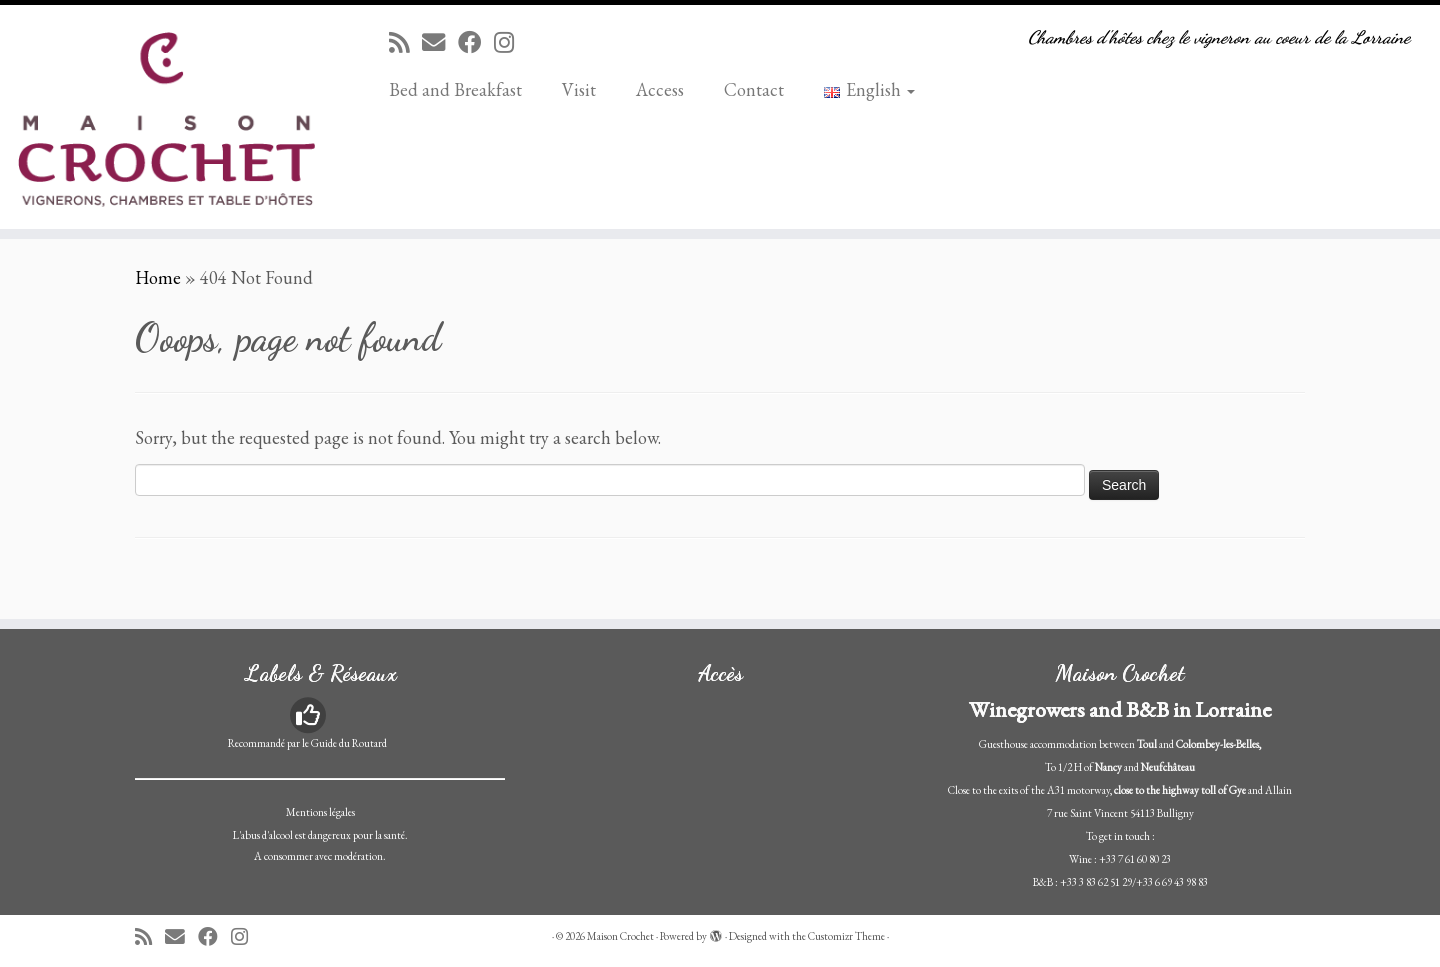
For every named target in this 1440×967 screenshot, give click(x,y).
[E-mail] (440, 42)
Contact (754, 89)
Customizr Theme (846, 936)
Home (158, 277)
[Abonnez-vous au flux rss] (405, 42)
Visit (579, 89)
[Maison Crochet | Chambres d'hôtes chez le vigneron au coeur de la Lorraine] (166, 117)
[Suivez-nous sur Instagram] (510, 42)
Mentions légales (320, 812)
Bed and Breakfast (455, 89)
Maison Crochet (620, 936)
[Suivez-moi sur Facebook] (476, 42)
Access (660, 89)
